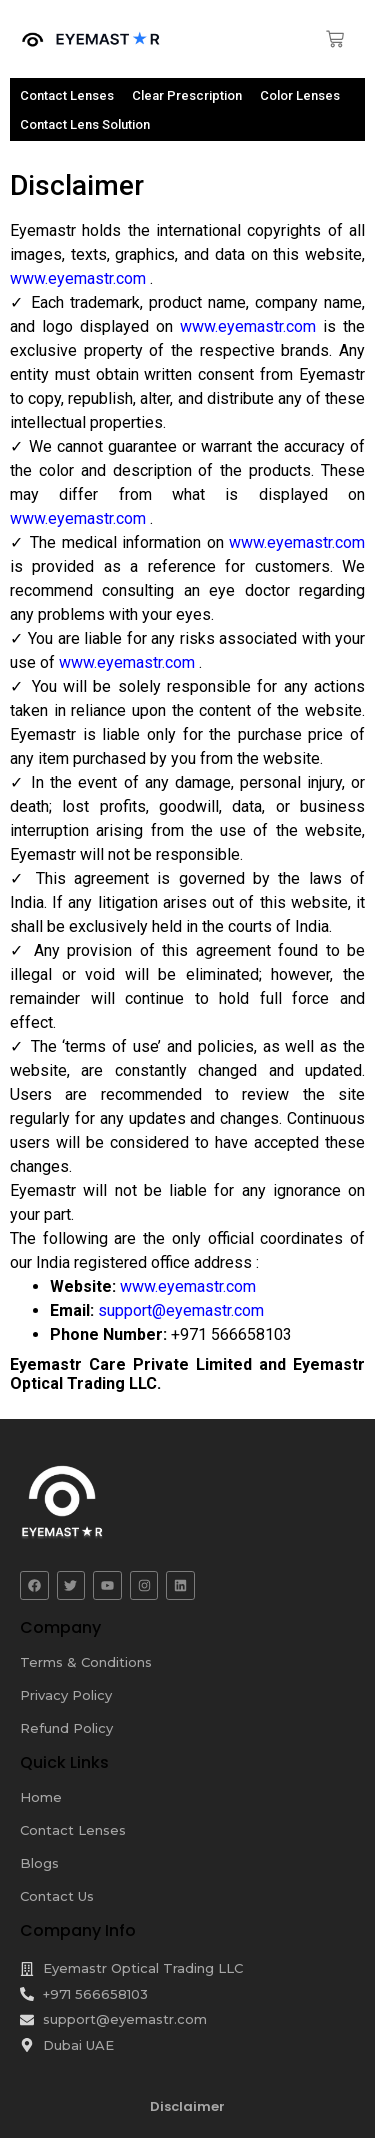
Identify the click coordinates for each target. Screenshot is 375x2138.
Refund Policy (66, 1728)
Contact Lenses (73, 1830)
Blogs (39, 1863)
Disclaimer (187, 2106)
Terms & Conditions (86, 1662)
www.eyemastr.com (80, 278)
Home (41, 1797)
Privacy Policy (66, 1695)
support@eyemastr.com (181, 1310)
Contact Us (57, 1896)
